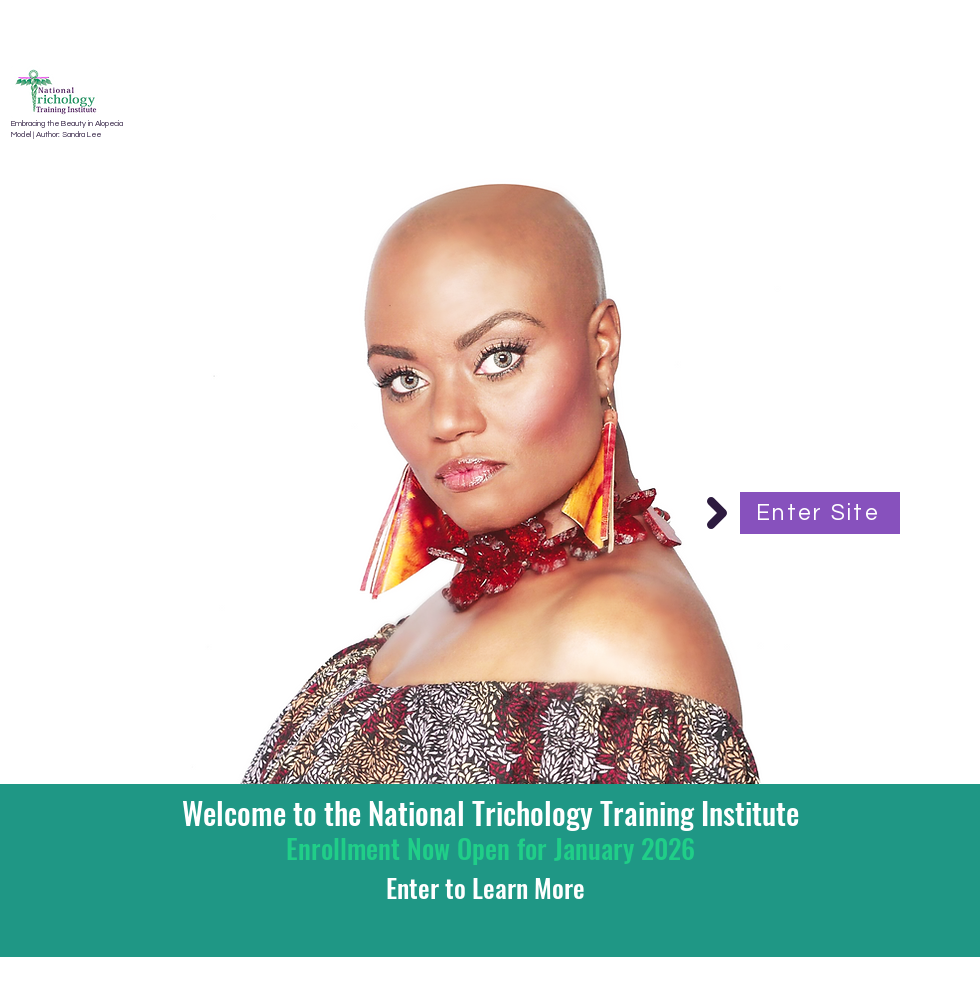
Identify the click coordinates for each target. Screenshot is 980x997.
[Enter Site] (820, 513)
